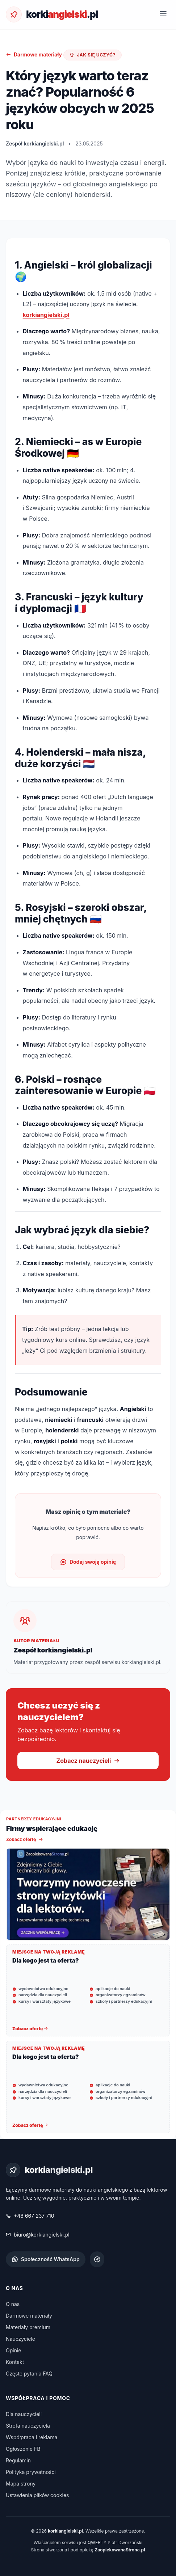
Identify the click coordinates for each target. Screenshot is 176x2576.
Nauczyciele (20, 2339)
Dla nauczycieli (24, 2414)
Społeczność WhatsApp (46, 2259)
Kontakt (15, 2362)
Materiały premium (28, 2327)
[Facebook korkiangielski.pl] (97, 2259)
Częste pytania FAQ (29, 2373)
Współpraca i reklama (31, 2437)
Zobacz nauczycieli (88, 1760)
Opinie (13, 2350)
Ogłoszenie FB (23, 2449)
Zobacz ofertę (24, 1839)
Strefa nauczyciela (28, 2426)
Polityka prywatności (31, 2472)
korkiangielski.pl (46, 314)
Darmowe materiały (34, 54)
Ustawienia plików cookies (37, 2495)
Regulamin (18, 2460)
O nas (13, 2304)
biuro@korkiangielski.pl (38, 2234)
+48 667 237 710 (30, 2216)
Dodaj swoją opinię (88, 1562)
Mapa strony (20, 2483)
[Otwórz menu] (163, 14)
